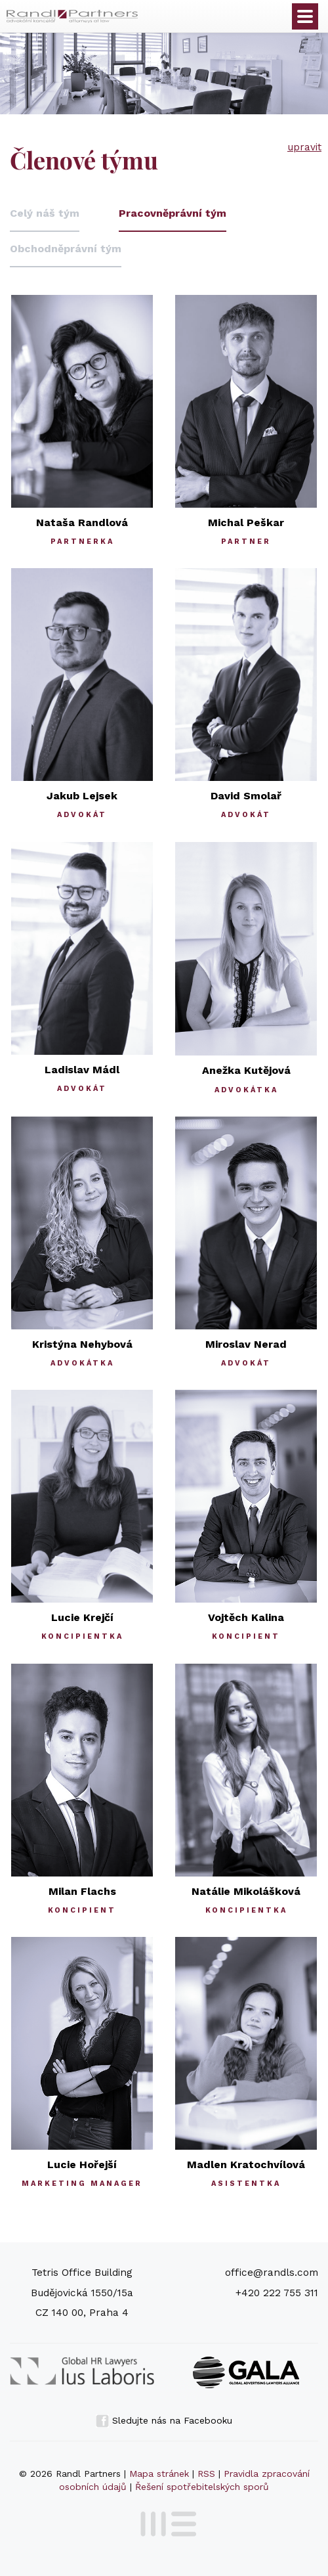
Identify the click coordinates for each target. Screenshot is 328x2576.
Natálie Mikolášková (246, 1891)
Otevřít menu (305, 16)
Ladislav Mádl (82, 1069)
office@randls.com (271, 2272)
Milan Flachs (82, 1891)
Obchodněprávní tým (65, 248)
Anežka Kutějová (246, 1070)
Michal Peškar (246, 522)
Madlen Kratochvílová (246, 2164)
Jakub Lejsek (82, 795)
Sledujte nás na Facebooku (164, 2420)
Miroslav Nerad (246, 1344)
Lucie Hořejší (82, 2164)
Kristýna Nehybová (82, 1344)
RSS (206, 2473)
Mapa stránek (159, 2473)
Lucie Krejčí (82, 1617)
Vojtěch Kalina (246, 1617)
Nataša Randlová (82, 522)
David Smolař (246, 795)
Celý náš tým (44, 213)
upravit (304, 147)
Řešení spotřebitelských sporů (202, 2486)
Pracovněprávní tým (172, 213)
